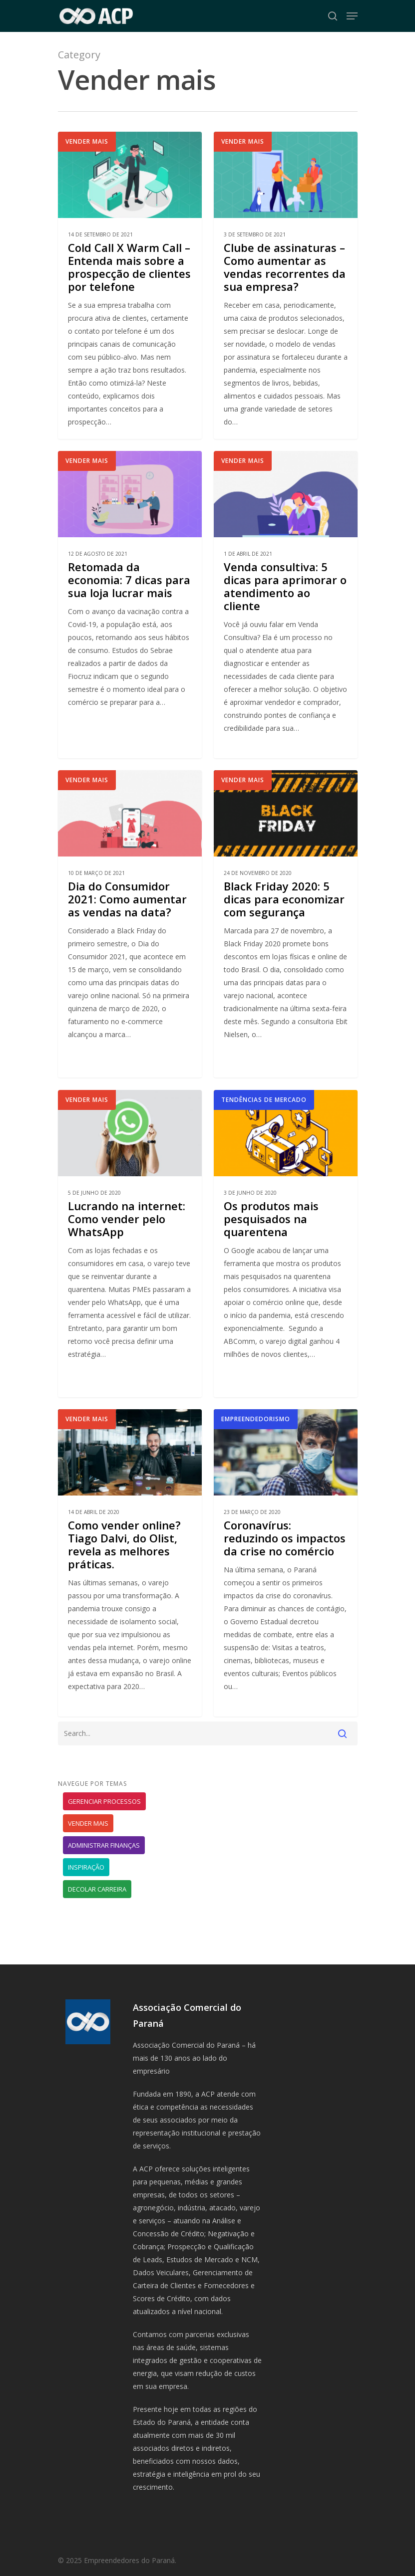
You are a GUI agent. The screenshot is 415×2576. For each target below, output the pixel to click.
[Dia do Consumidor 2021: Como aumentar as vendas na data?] (130, 947)
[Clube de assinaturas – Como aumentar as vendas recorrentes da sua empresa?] (286, 285)
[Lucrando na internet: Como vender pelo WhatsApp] (130, 1267)
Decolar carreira (97, 1889)
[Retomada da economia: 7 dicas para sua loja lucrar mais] (130, 628)
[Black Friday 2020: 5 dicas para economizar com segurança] (286, 947)
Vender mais (86, 141)
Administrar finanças (104, 1845)
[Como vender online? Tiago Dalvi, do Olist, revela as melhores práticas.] (130, 1586)
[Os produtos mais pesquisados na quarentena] (286, 1267)
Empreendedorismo (255, 1443)
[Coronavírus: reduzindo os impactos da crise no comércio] (286, 1586)
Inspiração (86, 1867)
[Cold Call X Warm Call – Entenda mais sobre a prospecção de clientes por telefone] (130, 285)
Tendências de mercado (264, 1123)
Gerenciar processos (104, 1801)
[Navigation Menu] (352, 16)
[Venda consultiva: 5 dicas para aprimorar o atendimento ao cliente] (286, 628)
